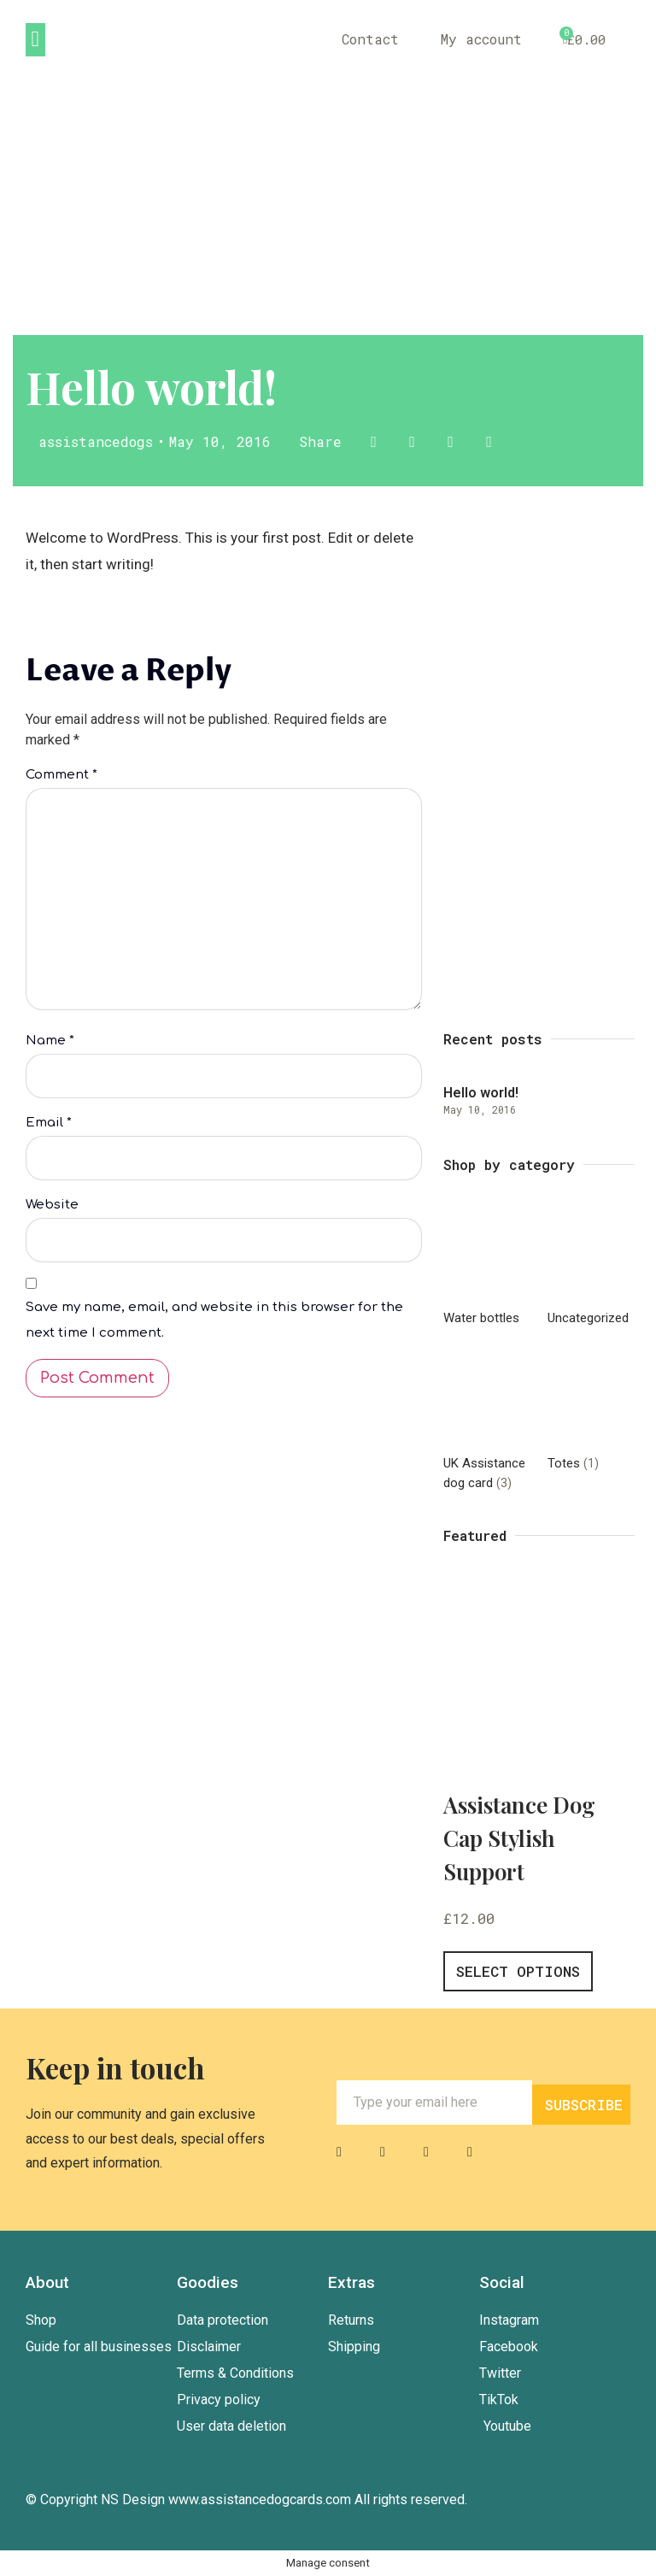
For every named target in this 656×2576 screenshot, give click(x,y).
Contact (368, 39)
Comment (61, 775)
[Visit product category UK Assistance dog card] (486, 1423)
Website (52, 1208)
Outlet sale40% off (558, 690)
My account (480, 39)
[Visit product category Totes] (591, 1413)
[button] (35, 39)
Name (50, 1043)
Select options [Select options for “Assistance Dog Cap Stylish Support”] (518, 1971)
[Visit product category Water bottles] (486, 1268)
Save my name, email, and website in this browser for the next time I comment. (214, 1323)
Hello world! (480, 1093)
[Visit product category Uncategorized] (591, 1268)
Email (49, 1125)
